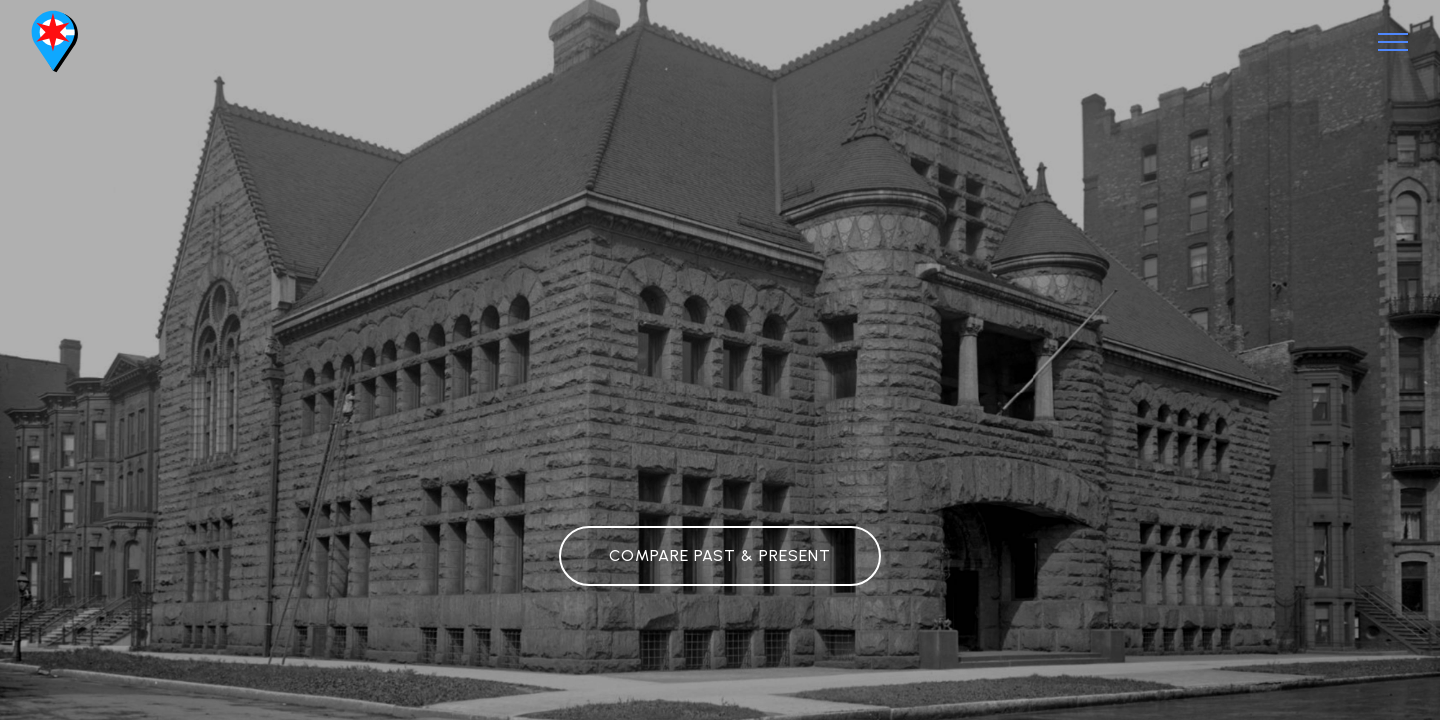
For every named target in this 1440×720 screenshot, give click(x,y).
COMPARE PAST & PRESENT (720, 555)
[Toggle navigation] (1393, 42)
